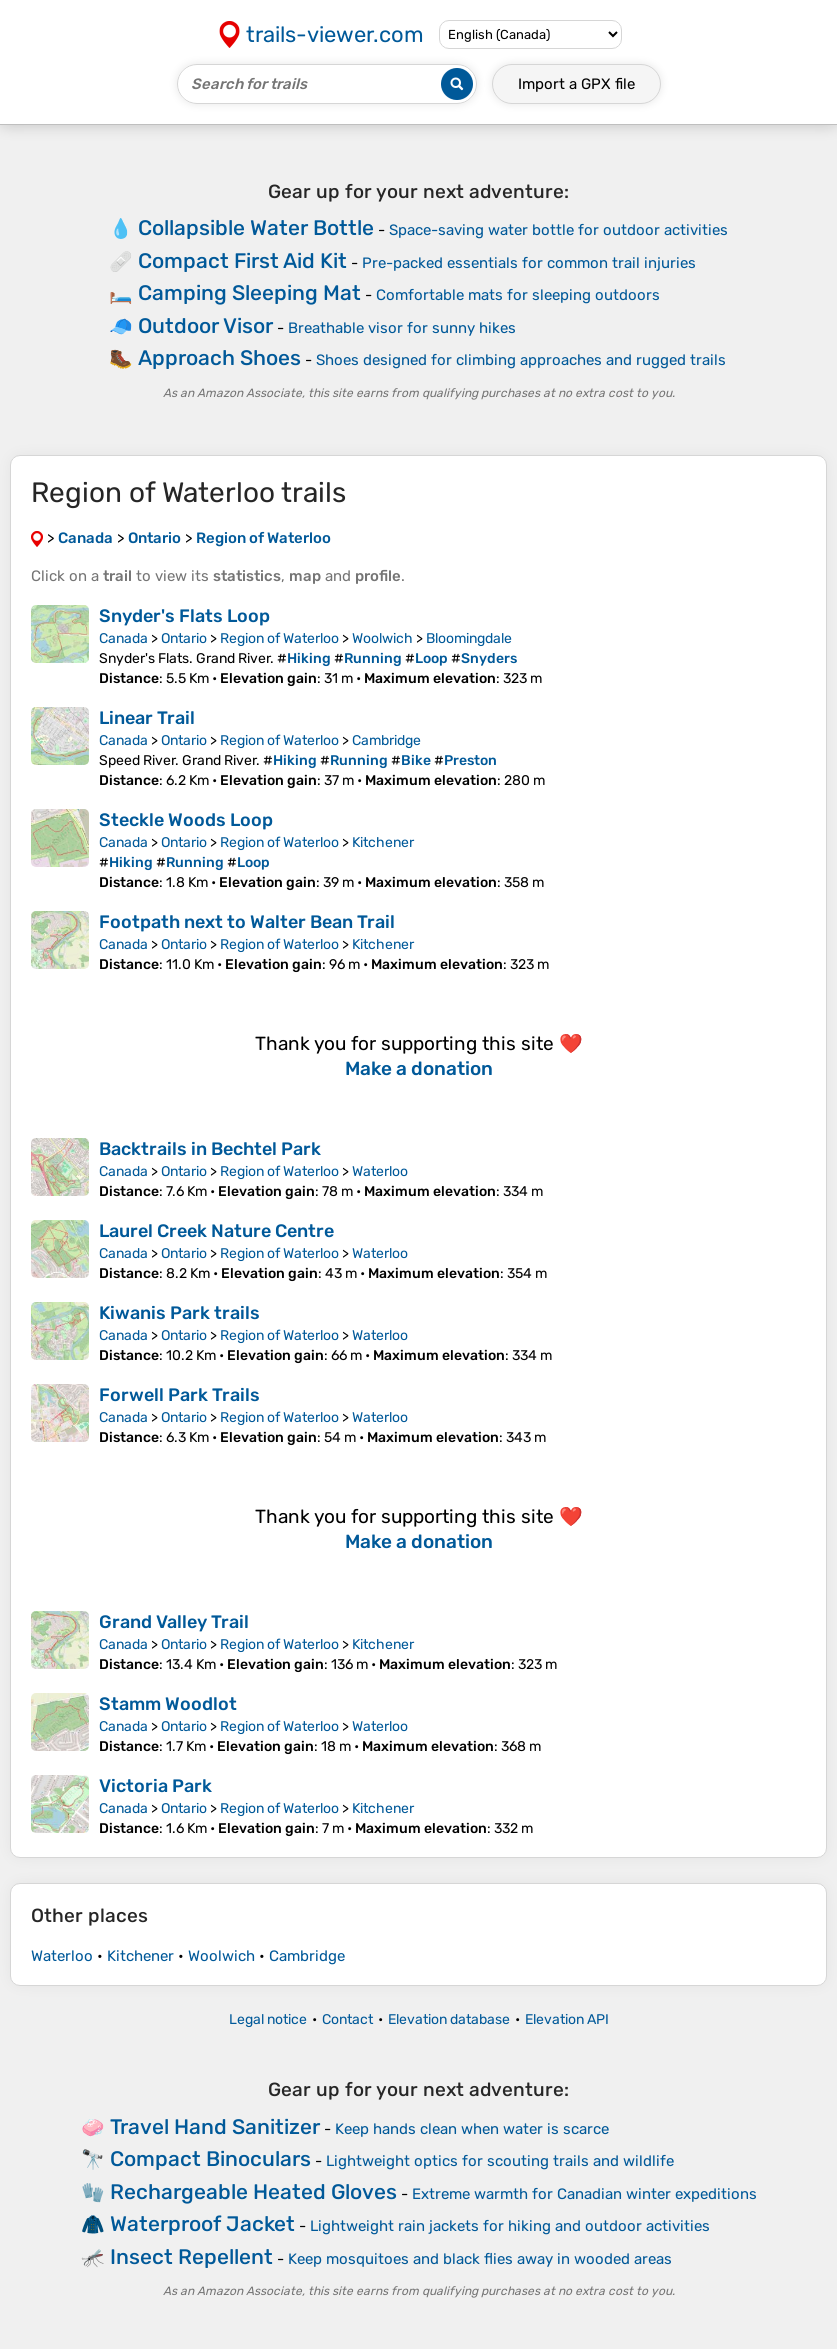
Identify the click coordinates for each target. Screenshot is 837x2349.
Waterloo (380, 1171)
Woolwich (382, 638)
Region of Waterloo (279, 638)
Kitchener (383, 842)
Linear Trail (147, 718)
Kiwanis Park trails (179, 1313)
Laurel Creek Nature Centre (216, 1231)
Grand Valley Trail (174, 1622)
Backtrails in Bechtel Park (210, 1149)
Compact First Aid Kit (242, 260)
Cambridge (386, 740)
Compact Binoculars (210, 2158)
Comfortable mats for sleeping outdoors (518, 295)
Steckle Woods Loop (186, 820)
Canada (123, 638)
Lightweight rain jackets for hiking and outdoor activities (510, 2226)
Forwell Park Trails (179, 1395)
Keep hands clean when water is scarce (472, 2129)
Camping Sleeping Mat (249, 292)
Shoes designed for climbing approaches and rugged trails (521, 360)
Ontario (184, 638)
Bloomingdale (469, 638)
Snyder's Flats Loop (184, 616)
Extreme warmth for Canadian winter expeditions (584, 2194)
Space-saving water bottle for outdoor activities (558, 230)
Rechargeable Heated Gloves (253, 2191)
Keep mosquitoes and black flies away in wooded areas (480, 2259)
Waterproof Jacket (202, 2223)
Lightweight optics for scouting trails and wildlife (500, 2161)
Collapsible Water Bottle (256, 227)
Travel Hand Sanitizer (215, 2126)
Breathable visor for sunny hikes (402, 328)
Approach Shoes (219, 357)
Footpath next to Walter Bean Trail (247, 922)
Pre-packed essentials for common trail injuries (529, 263)
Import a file (576, 84)
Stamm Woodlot (168, 1704)
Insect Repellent (191, 2256)
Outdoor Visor (205, 325)
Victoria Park (155, 1786)
